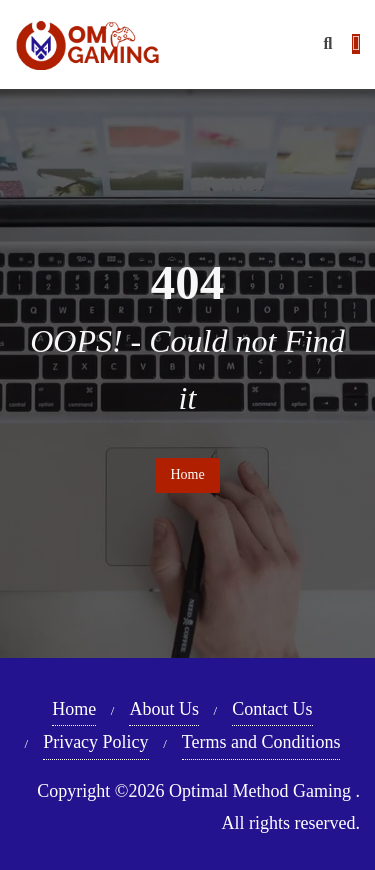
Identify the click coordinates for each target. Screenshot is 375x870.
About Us (164, 709)
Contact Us (272, 709)
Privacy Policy (96, 742)
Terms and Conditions (261, 742)
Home (187, 474)
